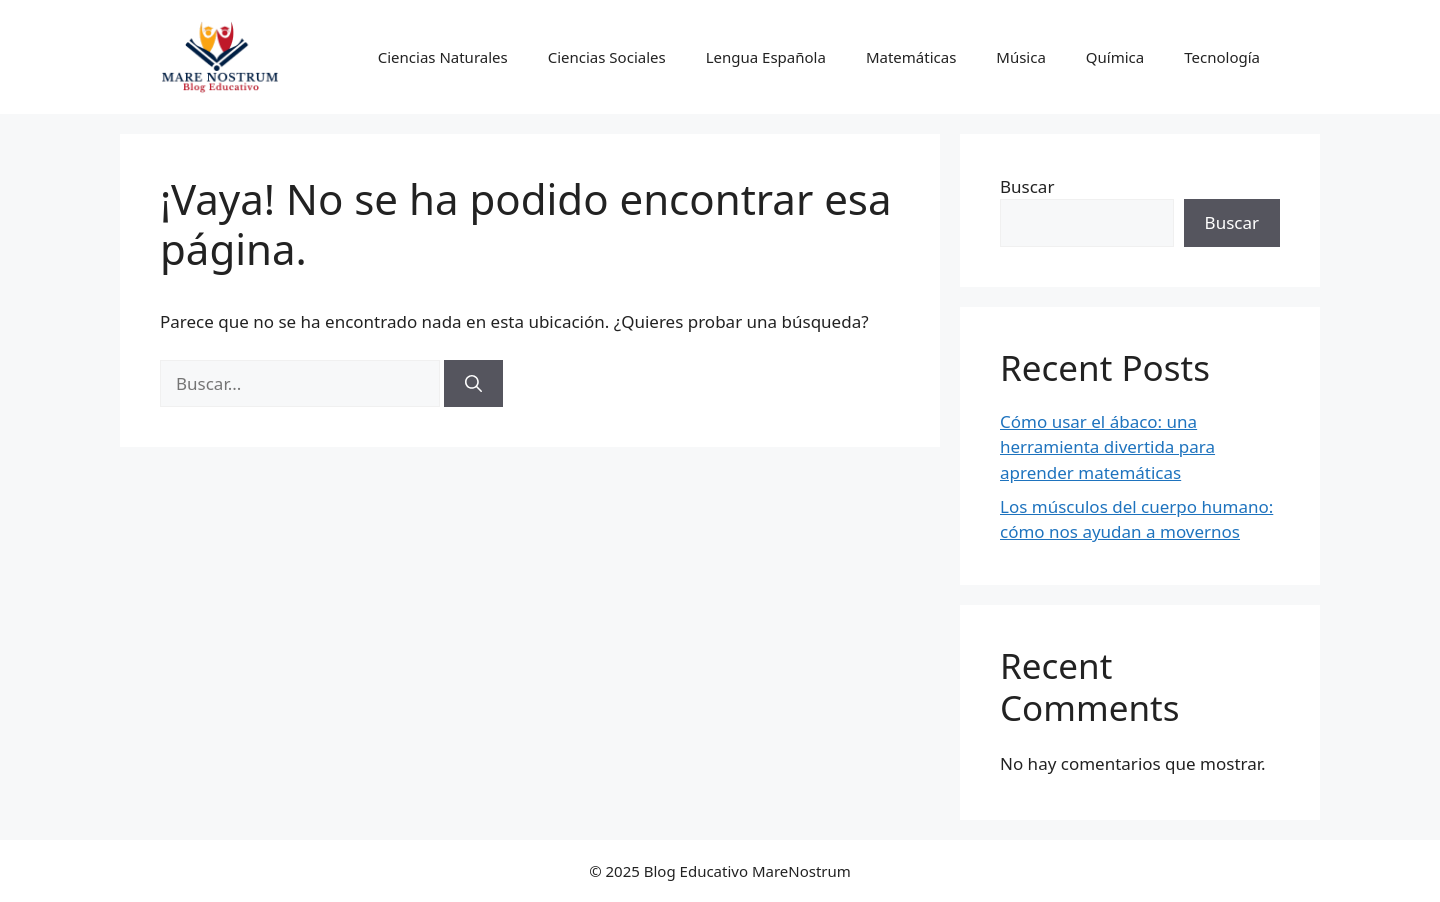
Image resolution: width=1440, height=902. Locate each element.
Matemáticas (911, 57)
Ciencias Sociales (607, 57)
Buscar (1027, 186)
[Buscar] (473, 384)
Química (1115, 57)
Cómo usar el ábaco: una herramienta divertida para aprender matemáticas (1107, 447)
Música (1021, 57)
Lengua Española (766, 57)
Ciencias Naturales (443, 57)
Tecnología (1222, 57)
